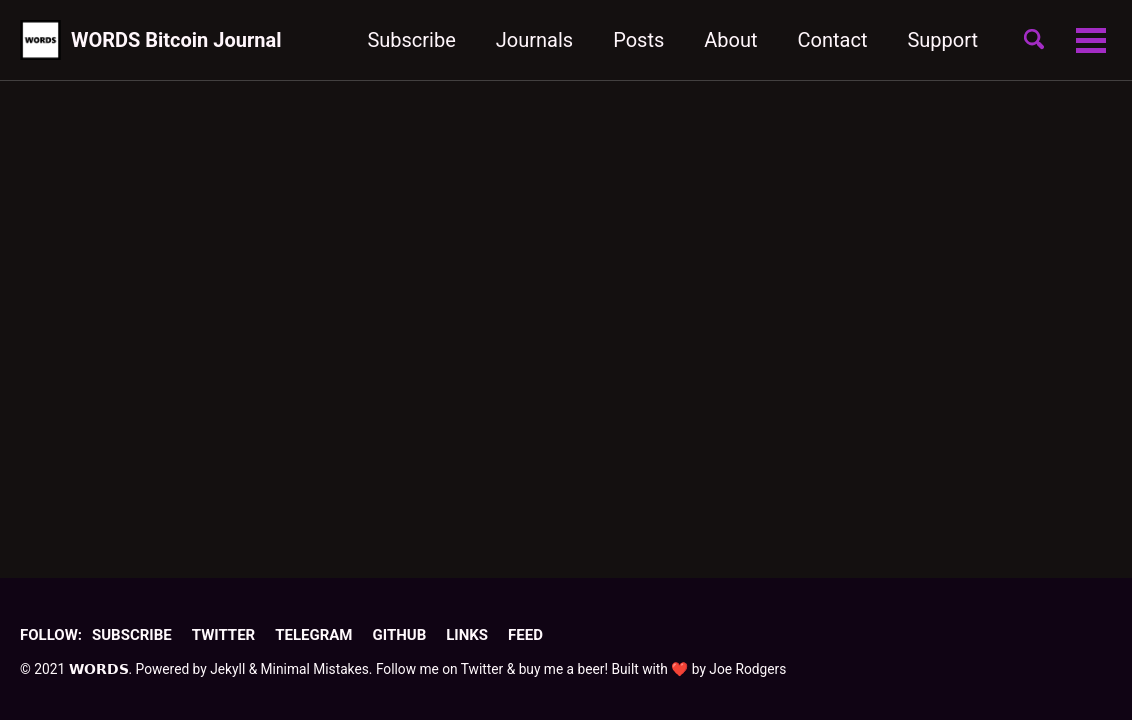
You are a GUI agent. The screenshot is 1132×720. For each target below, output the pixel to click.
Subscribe (411, 40)
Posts (638, 40)
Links (467, 635)
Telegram (313, 635)
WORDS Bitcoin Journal (176, 40)
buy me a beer (562, 669)
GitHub (399, 635)
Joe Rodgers (747, 669)
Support (942, 40)
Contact (833, 40)
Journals (534, 40)
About (730, 40)
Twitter (223, 635)
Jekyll (227, 669)
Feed (525, 635)
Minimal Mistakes (315, 669)
